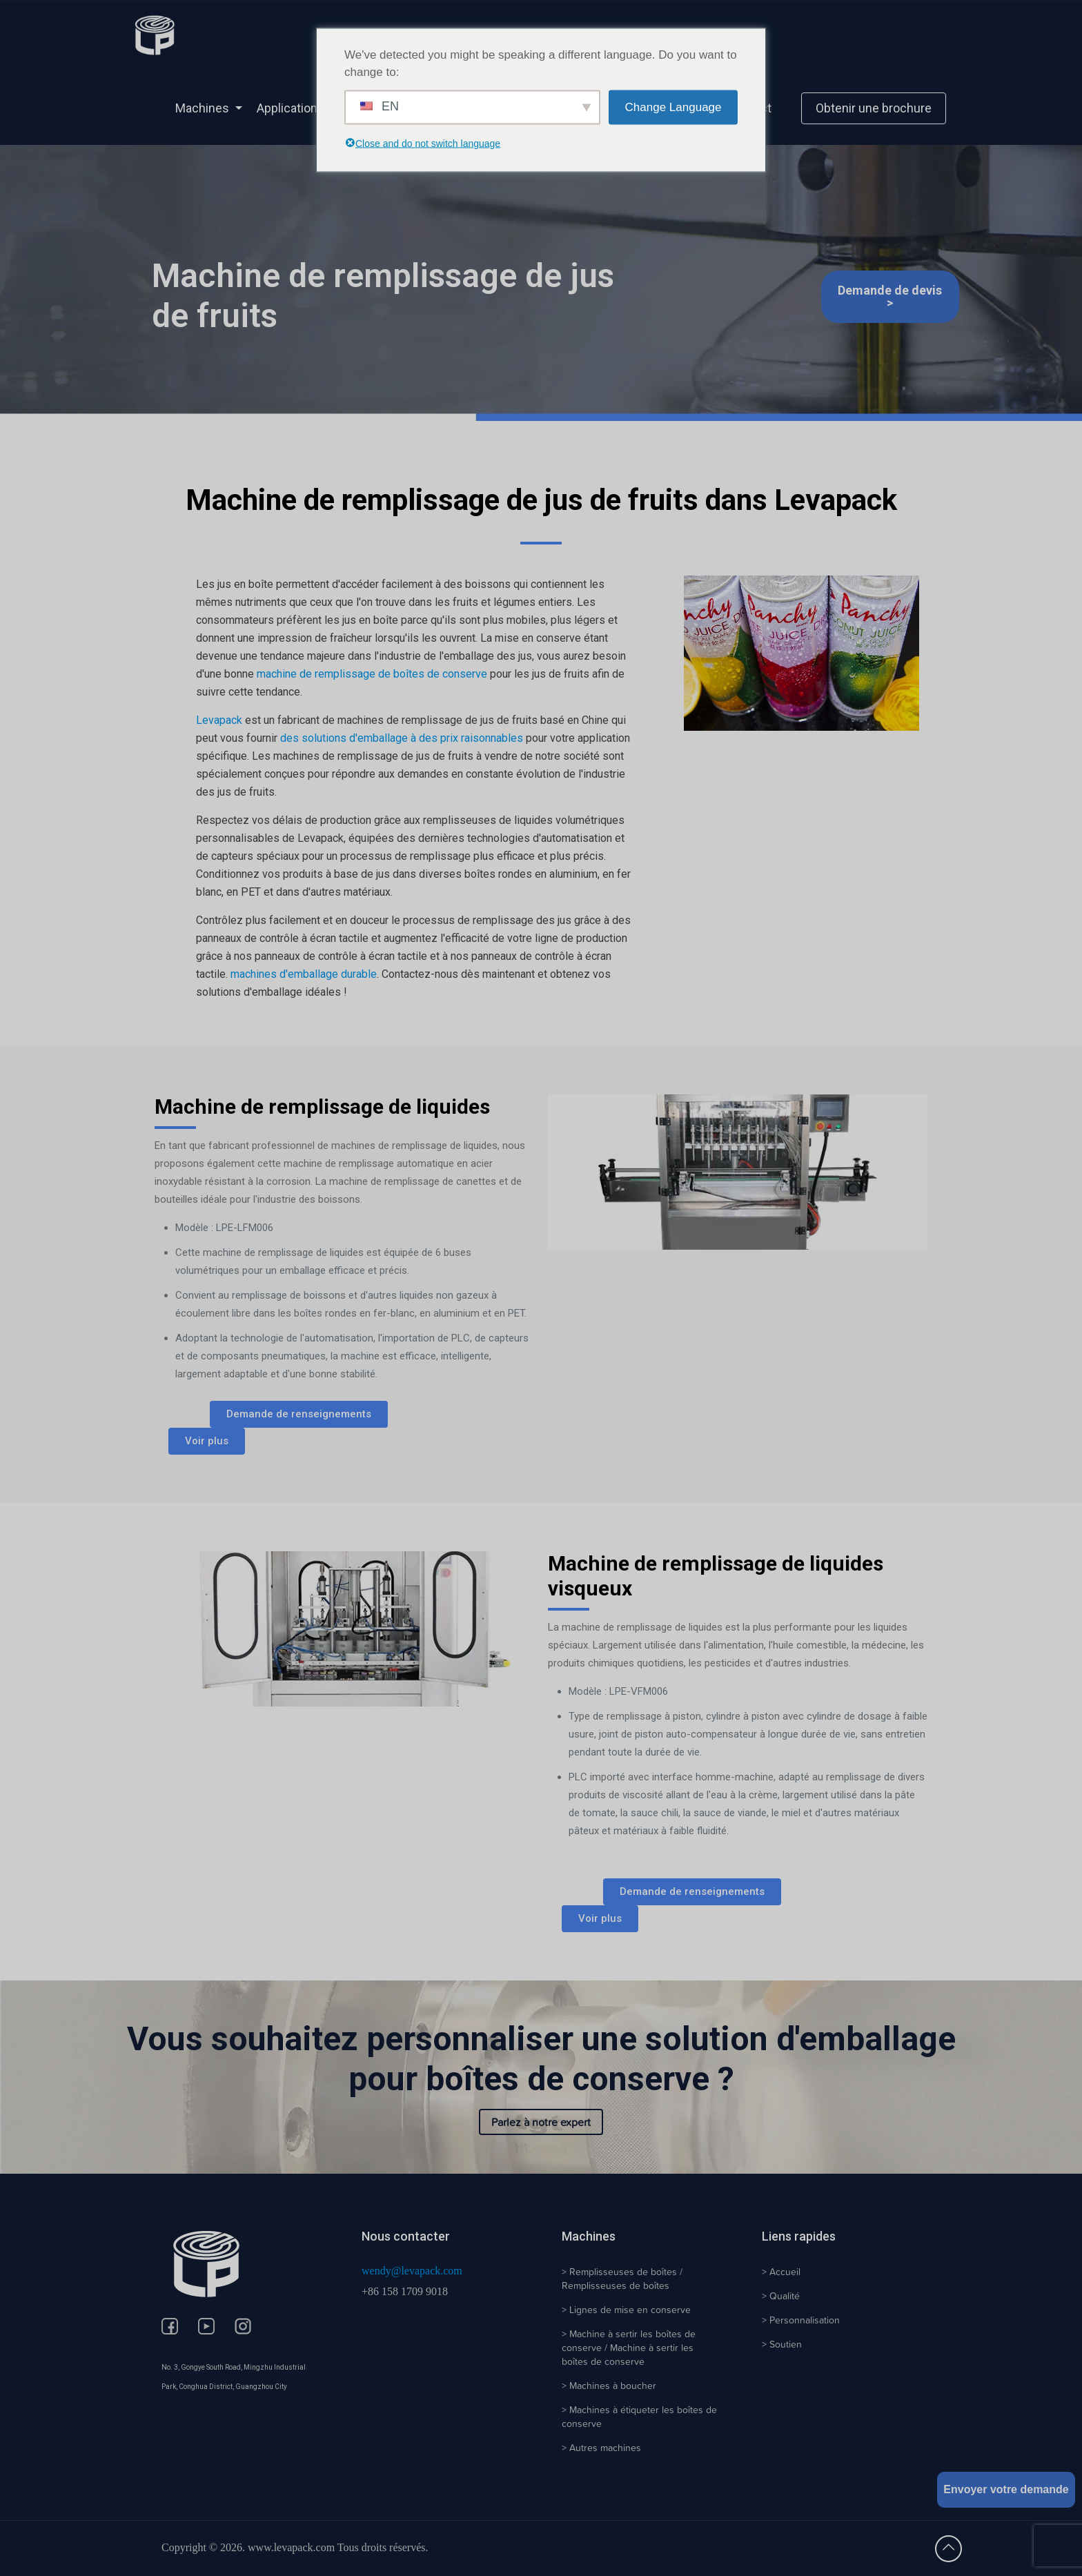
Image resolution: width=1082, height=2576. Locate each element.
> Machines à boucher (609, 2385)
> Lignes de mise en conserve (626, 2310)
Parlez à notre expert (541, 2122)
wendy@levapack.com (412, 2271)
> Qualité (781, 2296)
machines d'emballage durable (303, 974)
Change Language (673, 107)
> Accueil (781, 2272)
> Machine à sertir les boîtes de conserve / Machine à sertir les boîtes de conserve (629, 2347)
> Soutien (782, 2344)
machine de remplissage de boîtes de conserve (372, 673)
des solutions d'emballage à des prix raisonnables (401, 738)
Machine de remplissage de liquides (322, 1106)
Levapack (219, 720)
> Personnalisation (801, 2320)
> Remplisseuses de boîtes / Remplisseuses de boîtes (622, 2278)
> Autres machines (601, 2448)
